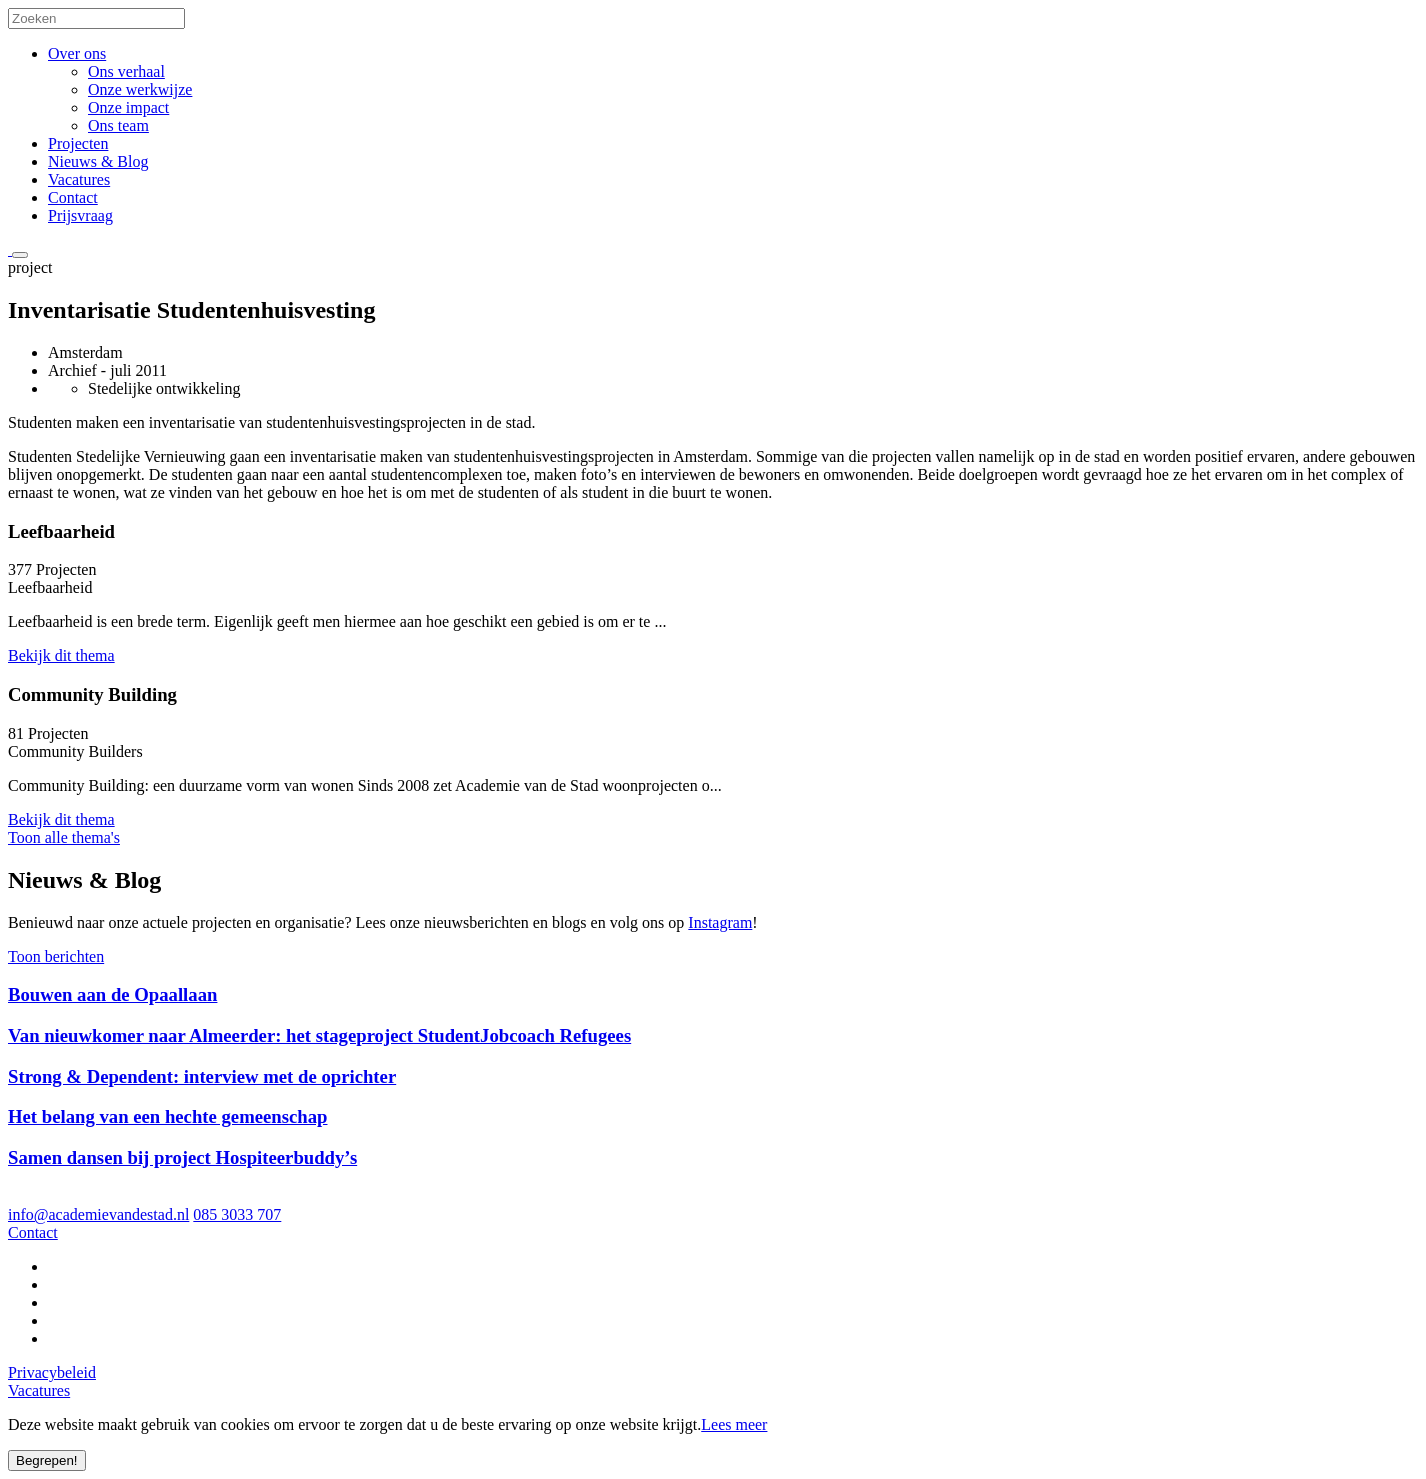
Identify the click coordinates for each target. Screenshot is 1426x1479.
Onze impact (128, 107)
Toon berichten (56, 956)
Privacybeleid (52, 1372)
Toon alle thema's (64, 837)
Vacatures (79, 179)
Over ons (77, 53)
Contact (73, 197)
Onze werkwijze (140, 89)
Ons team (118, 125)
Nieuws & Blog (98, 161)
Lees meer (734, 1424)
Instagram (720, 922)
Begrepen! (47, 1460)
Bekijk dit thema (61, 655)
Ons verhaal (126, 71)
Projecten (78, 143)
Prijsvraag (80, 215)
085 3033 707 (237, 1214)
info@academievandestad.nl (98, 1214)
